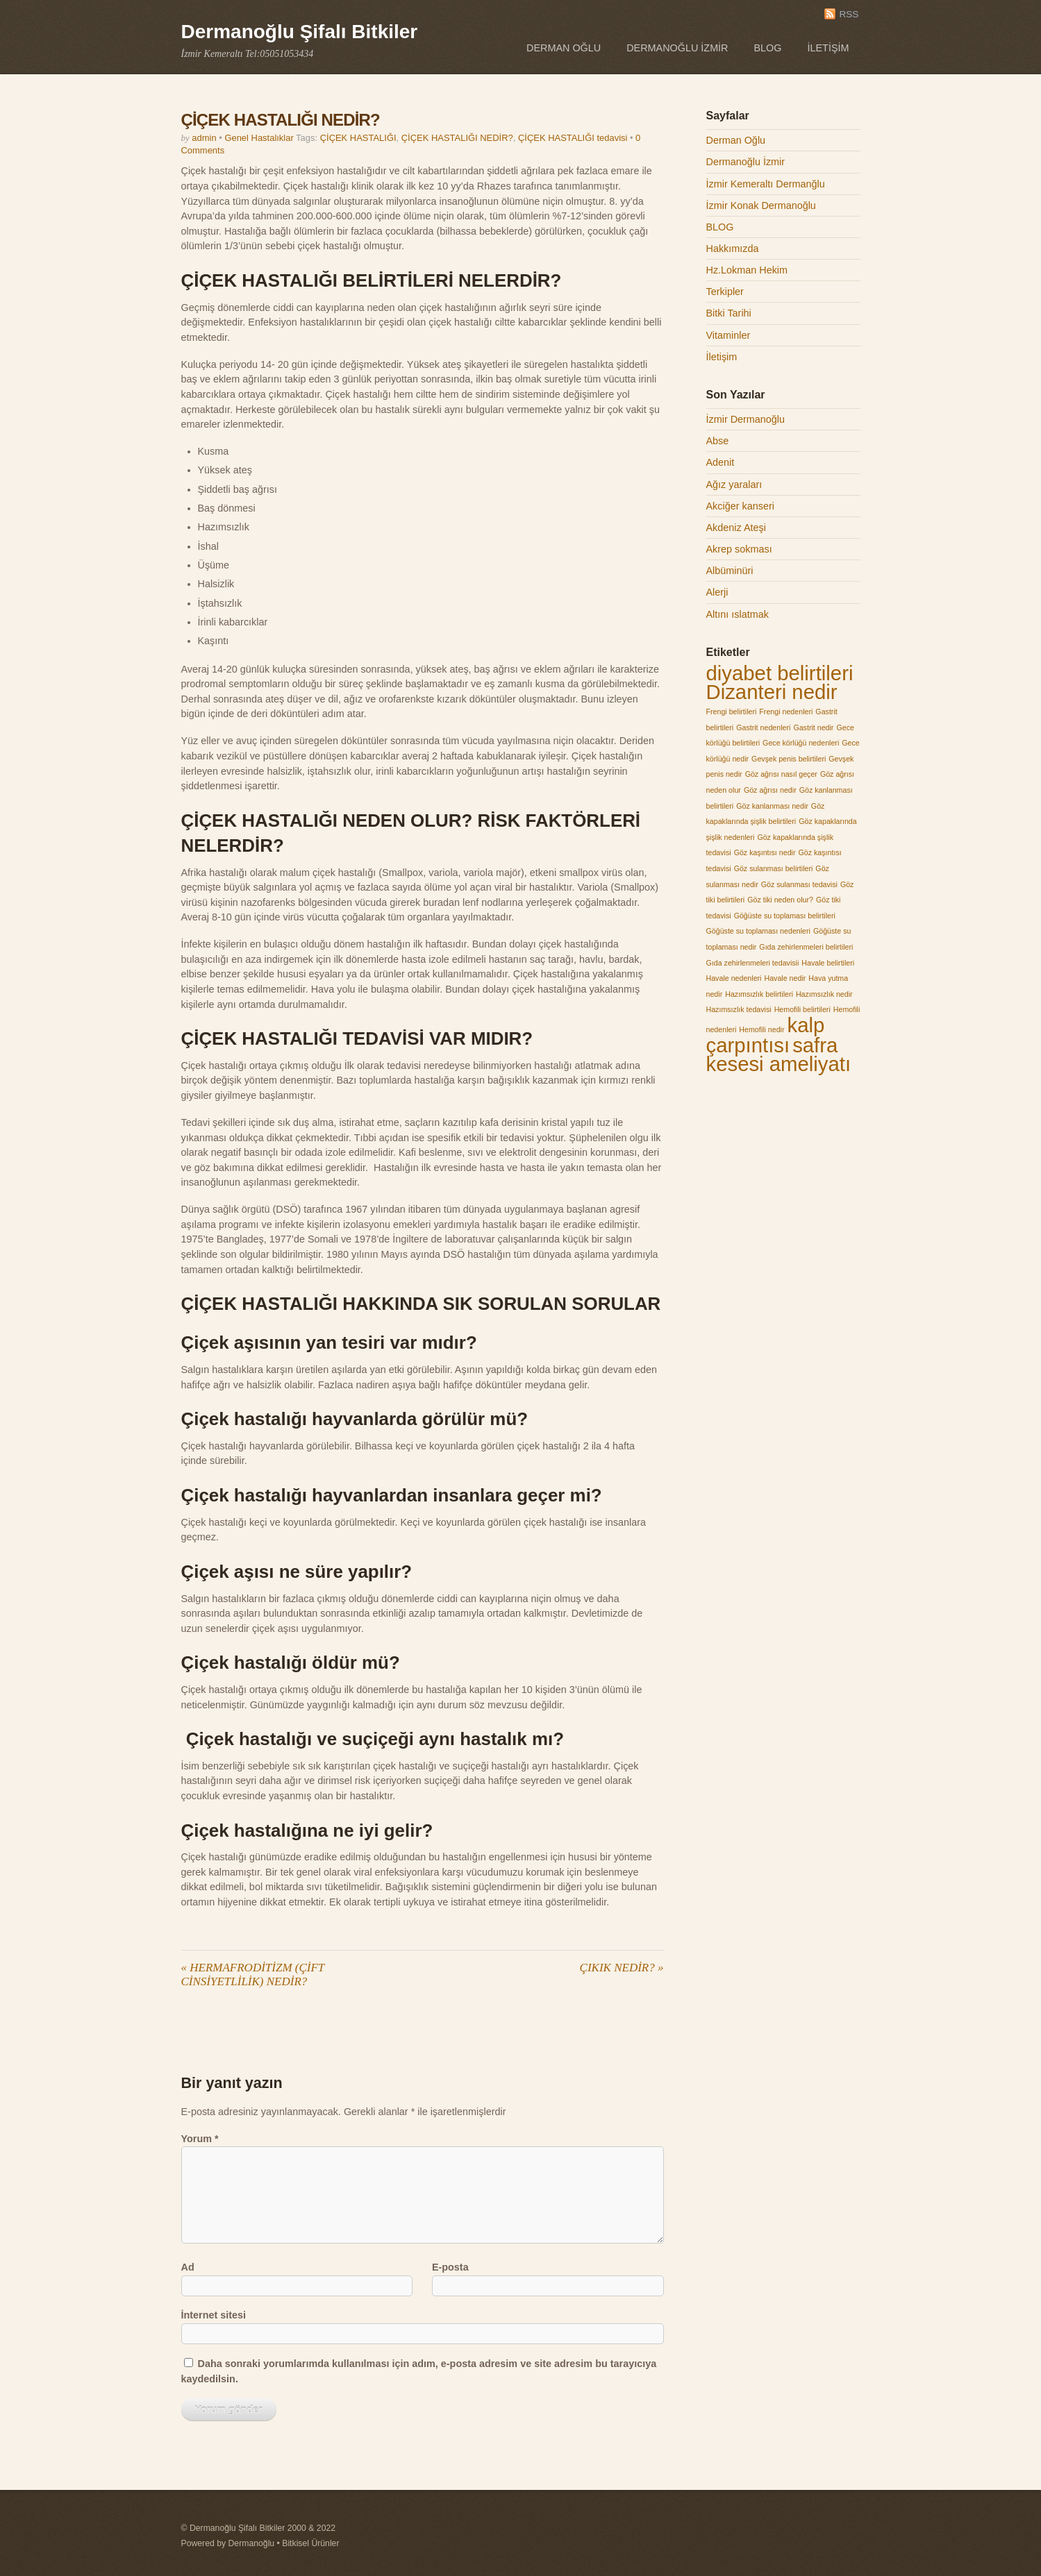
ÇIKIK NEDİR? (622, 1967)
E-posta (450, 2267)
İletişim (828, 47)
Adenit (720, 462)
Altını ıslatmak (737, 614)
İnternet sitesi (214, 2315)
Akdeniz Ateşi (736, 527)
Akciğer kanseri (740, 506)
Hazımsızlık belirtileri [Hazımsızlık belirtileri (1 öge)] (759, 994)
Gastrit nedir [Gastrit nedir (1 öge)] (813, 727)
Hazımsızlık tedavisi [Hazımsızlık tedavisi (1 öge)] (739, 1009)
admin (204, 138)
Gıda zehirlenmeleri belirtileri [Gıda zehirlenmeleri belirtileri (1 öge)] (806, 947)
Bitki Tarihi (728, 313)
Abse (717, 440)
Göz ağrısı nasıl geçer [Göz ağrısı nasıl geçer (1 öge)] (781, 774)
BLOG (768, 47)
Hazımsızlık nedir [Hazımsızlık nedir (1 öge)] (824, 994)
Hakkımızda (732, 248)
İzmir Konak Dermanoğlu (761, 205)
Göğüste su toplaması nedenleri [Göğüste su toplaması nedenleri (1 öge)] (758, 931)
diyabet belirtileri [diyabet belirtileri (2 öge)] (779, 673)
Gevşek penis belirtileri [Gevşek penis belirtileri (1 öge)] (788, 759)
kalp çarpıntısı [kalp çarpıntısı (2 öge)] (765, 1035)
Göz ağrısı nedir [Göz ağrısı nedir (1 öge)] (770, 790)
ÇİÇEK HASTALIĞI (358, 138)
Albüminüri (729, 570)
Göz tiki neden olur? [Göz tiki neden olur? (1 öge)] (780, 899)
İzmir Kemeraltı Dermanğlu (765, 184)
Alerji (717, 592)
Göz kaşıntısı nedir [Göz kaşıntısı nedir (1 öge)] (765, 852)
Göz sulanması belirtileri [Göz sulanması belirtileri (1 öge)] (773, 868)
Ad (187, 2267)
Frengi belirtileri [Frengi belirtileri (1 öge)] (731, 711)
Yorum (200, 2138)
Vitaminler (728, 335)
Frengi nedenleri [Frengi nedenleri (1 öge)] (786, 711)
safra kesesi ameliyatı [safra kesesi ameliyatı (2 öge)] (778, 1055)
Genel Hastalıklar (258, 138)
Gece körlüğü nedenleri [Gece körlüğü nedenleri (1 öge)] (801, 743)
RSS (848, 14)
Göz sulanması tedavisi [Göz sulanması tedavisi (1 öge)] (799, 884)
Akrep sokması (739, 549)
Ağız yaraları (734, 484)
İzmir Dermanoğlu (745, 419)
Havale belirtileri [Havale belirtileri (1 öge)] (827, 963)
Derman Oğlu (563, 47)
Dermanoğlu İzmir (677, 47)
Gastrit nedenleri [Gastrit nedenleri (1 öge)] (763, 727)
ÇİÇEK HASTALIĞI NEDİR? (280, 119)
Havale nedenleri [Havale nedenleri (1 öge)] (734, 978)
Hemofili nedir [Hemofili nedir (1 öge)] (761, 1029)
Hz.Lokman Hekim (747, 270)
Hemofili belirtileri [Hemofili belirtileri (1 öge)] (802, 1009)
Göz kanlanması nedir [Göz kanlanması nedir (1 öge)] (772, 806)
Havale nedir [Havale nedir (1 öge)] (785, 978)
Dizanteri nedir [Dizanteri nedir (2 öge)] (772, 691)
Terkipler (725, 291)
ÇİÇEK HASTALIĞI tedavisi (572, 138)
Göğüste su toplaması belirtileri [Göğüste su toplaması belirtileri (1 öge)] (784, 915)
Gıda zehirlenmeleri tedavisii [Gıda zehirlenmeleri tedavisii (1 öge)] (752, 963)
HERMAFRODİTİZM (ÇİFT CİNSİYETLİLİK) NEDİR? (253, 1974)
